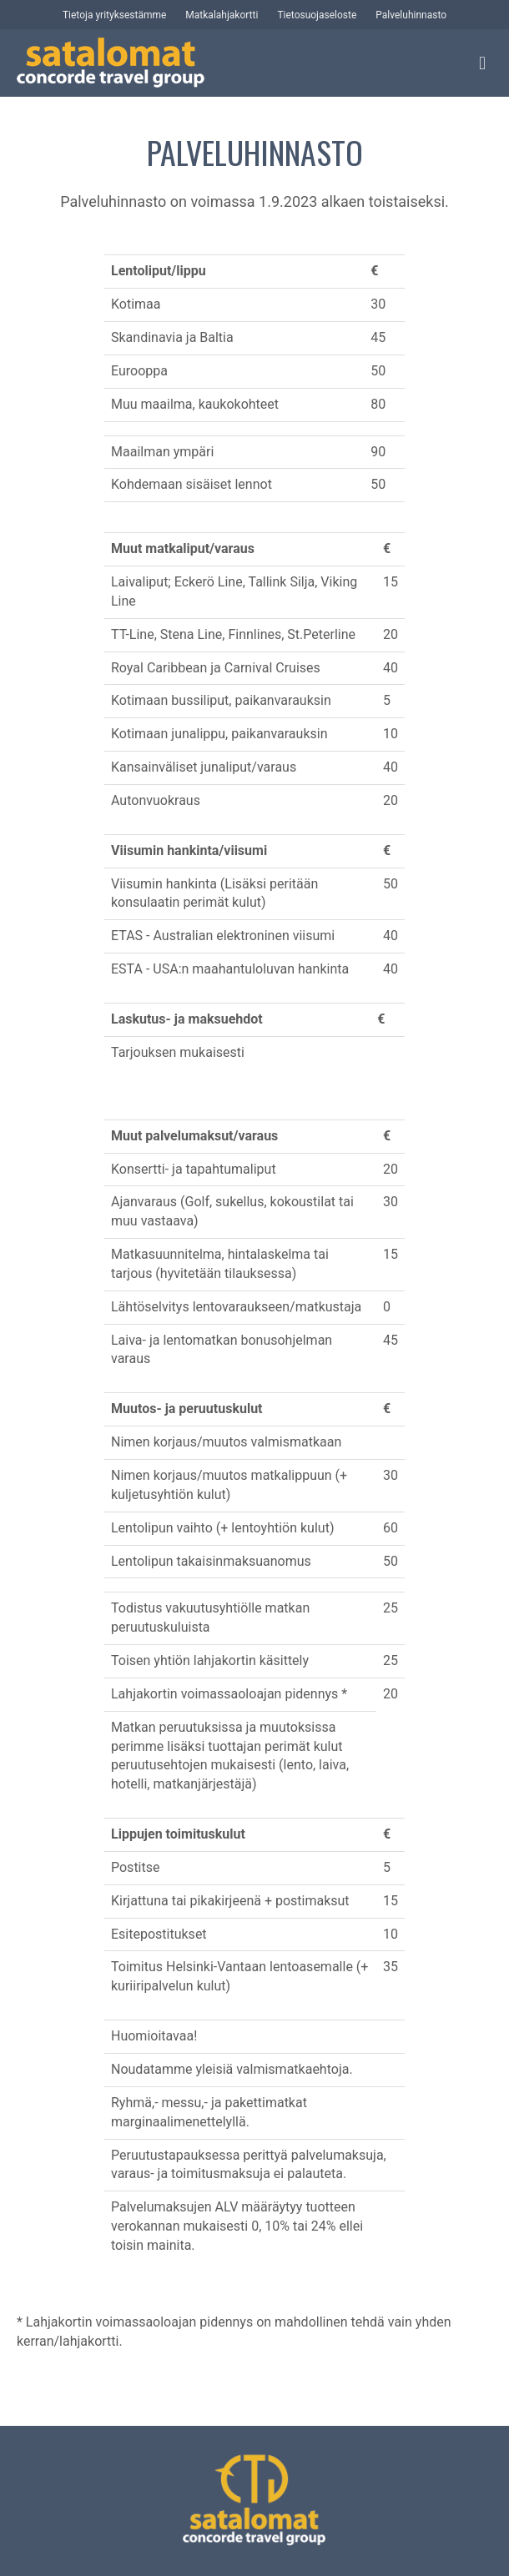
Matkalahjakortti (221, 15)
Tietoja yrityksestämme (114, 15)
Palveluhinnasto (410, 15)
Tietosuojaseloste (316, 15)
